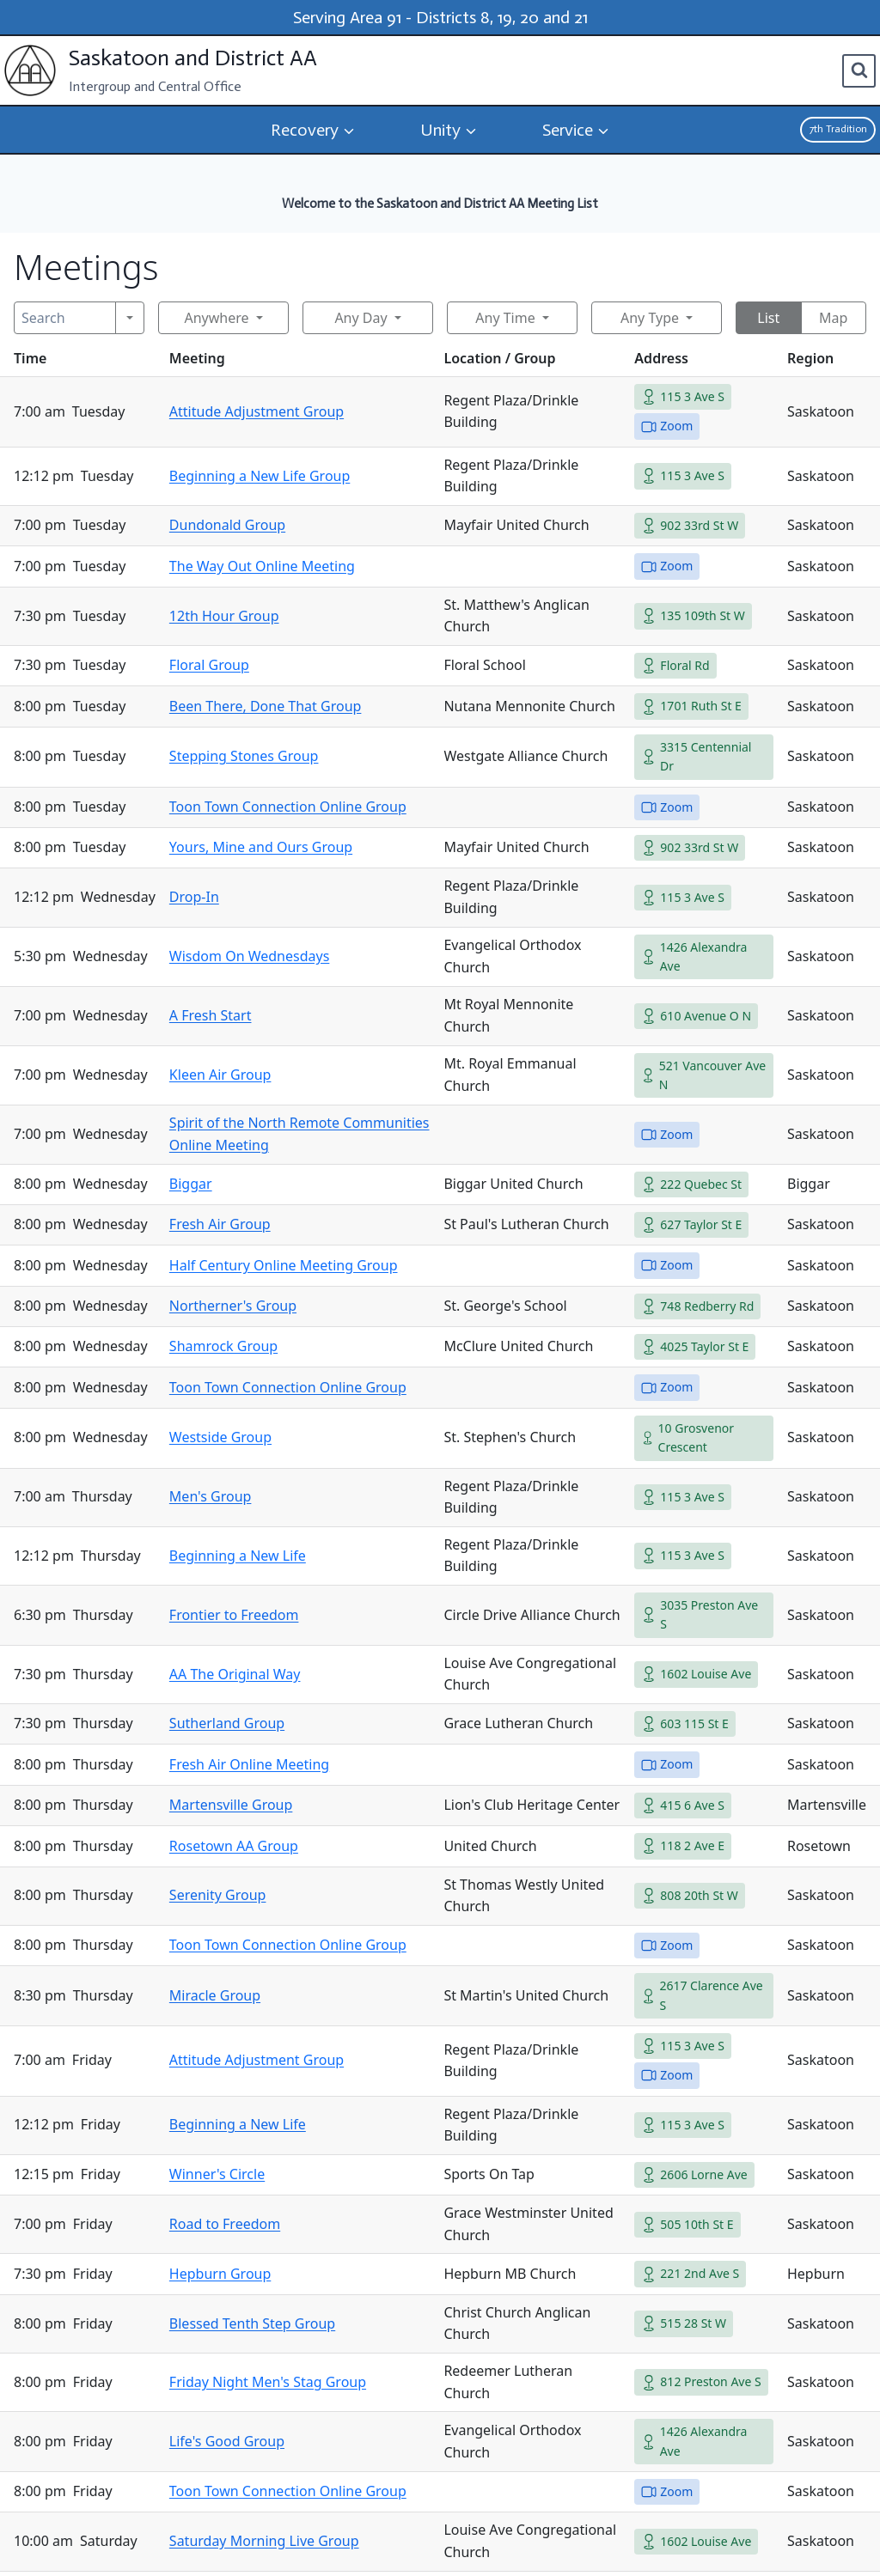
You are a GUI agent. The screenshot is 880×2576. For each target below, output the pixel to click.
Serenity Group (217, 1894)
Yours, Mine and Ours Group (260, 846)
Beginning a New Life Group (259, 475)
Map (833, 317)
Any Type (649, 317)
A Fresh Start (210, 1015)
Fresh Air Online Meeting (249, 1764)
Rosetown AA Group (233, 1845)
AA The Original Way (235, 1674)
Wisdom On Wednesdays (249, 956)
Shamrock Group (223, 1346)
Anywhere (216, 317)
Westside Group (220, 1437)
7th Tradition (838, 129)
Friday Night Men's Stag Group (267, 2381)
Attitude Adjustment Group (256, 411)
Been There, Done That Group (265, 706)
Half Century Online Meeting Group (283, 1265)
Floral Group (209, 664)
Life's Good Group (226, 2441)
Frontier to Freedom (234, 1614)
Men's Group (210, 1496)
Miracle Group (214, 1995)
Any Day (360, 317)
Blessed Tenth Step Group (252, 2323)
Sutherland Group (226, 1723)
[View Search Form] (859, 71)
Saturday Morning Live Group (264, 2540)
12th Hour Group (224, 615)
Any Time (505, 317)
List (768, 317)
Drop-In (194, 896)
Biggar (190, 1183)
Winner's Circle (217, 2174)
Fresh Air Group (220, 1224)
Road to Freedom (224, 2223)
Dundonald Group (227, 524)
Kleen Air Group (220, 1074)
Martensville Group (231, 1804)
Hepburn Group (220, 2273)
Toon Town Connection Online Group (287, 806)
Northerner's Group (232, 1305)
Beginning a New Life (237, 1555)
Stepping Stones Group (244, 755)
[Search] (65, 317)
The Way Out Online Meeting (262, 566)
